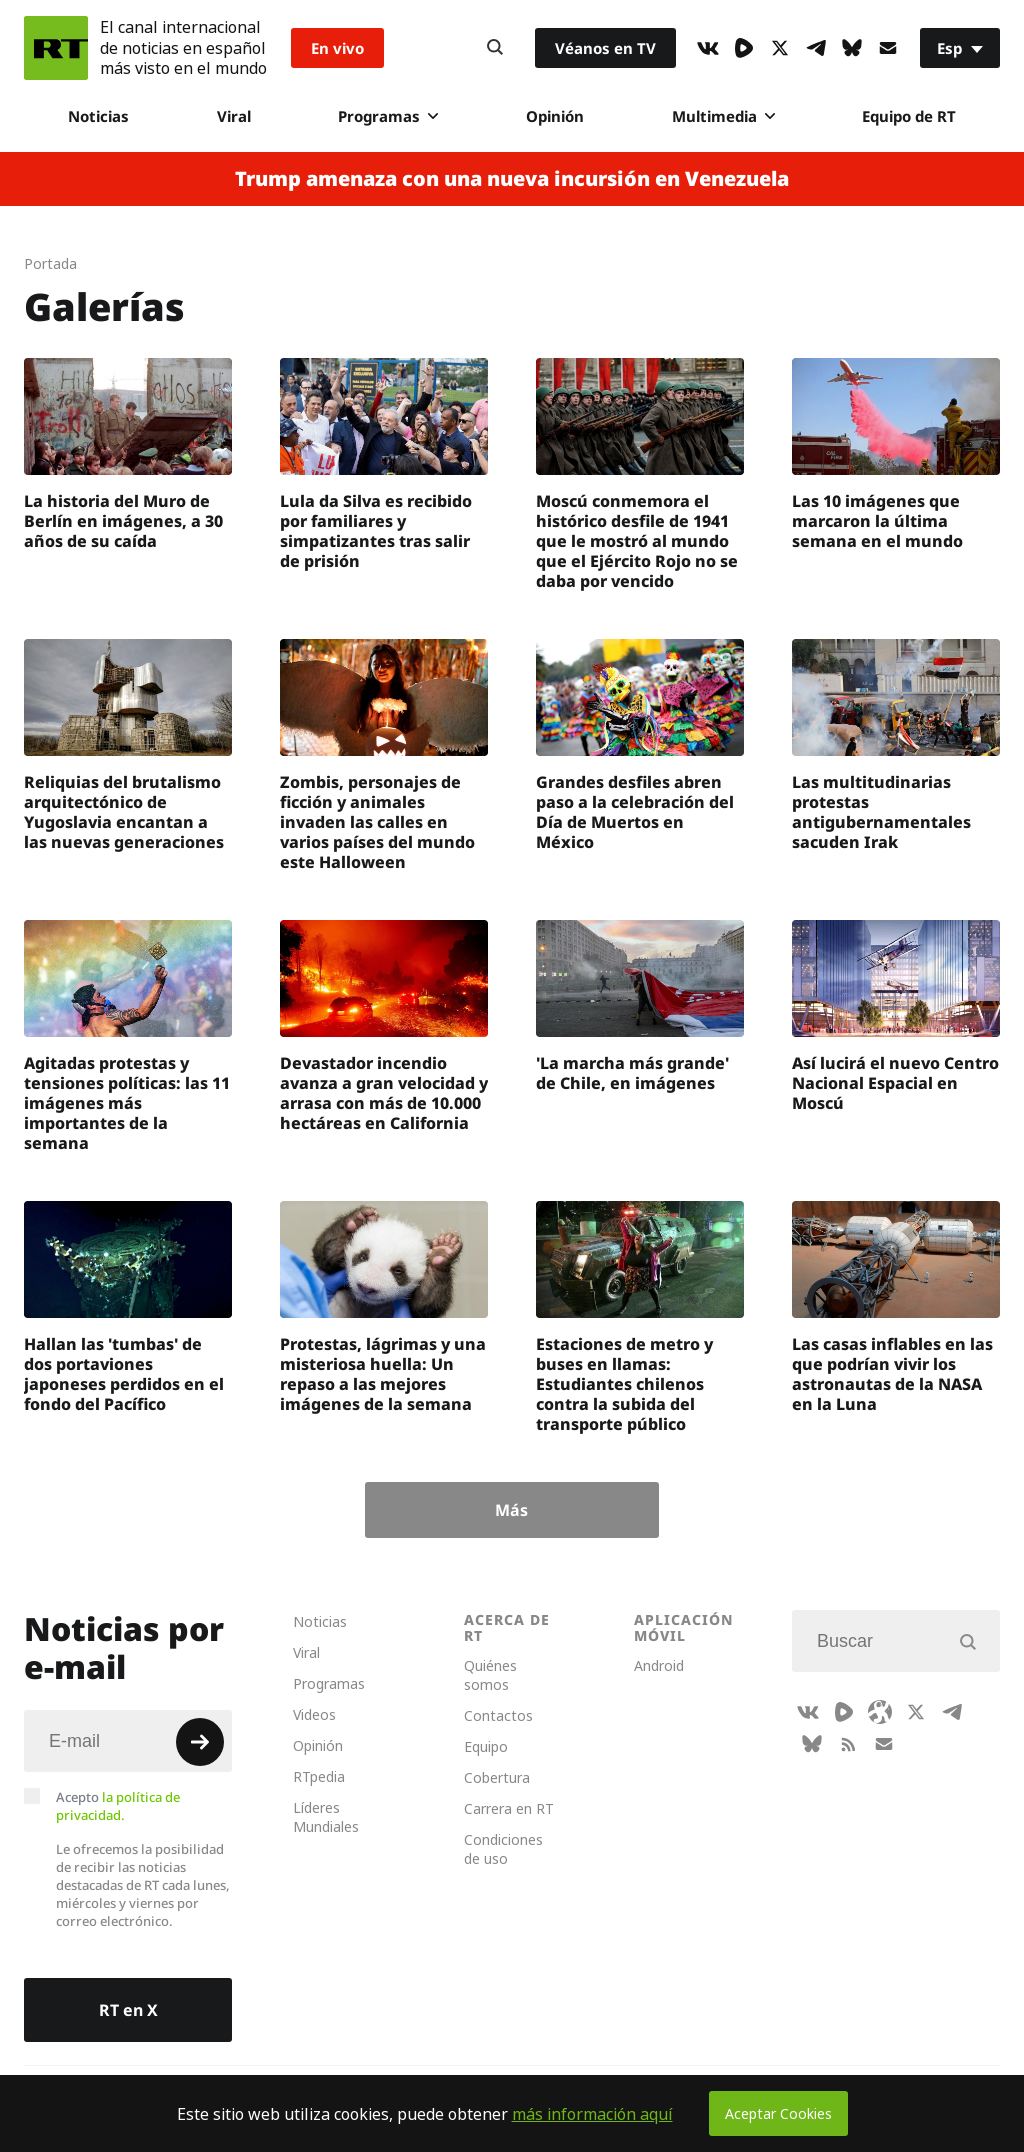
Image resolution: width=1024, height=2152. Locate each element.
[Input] (128, 1741)
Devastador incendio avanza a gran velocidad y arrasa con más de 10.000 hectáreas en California (384, 1093)
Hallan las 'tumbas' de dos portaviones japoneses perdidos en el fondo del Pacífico (124, 1374)
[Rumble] (744, 48)
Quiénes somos (490, 1675)
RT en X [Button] (128, 2010)
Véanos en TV (605, 48)
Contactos (498, 1715)
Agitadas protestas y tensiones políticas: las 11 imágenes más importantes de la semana (127, 1103)
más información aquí (592, 2114)
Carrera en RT (509, 1808)
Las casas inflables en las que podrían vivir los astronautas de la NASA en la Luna (892, 1374)
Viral (234, 116)
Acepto (118, 1806)
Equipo (486, 1746)
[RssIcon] (848, 1744)
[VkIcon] (708, 48)
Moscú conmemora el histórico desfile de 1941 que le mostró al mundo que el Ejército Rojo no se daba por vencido (637, 541)
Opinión (555, 116)
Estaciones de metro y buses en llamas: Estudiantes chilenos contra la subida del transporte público (624, 1384)
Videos (314, 1714)
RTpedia (319, 1776)
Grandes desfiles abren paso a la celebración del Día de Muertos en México (635, 812)
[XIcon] (780, 48)
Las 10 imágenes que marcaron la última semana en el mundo (877, 521)
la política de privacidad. (118, 1806)
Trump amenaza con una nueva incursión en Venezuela (512, 179)
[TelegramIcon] (816, 48)
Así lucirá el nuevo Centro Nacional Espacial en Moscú (895, 1083)
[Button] (495, 48)
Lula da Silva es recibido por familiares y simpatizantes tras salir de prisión (376, 531)
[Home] (56, 48)
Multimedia (723, 116)
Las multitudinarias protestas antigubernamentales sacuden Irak (881, 812)
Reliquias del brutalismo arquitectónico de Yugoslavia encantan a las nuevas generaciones (124, 812)
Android (659, 1665)
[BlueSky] (852, 48)
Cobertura (497, 1777)
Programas (388, 116)
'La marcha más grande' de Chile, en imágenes (632, 1073)
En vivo (337, 48)
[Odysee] (880, 1712)
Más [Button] (511, 1510)
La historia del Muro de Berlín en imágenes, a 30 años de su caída (123, 521)
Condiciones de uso (503, 1849)
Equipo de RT (909, 116)
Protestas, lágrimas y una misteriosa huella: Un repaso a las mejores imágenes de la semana (383, 1374)
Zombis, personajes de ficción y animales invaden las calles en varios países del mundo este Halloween (377, 822)
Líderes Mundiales (326, 1817)
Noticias (98, 116)
